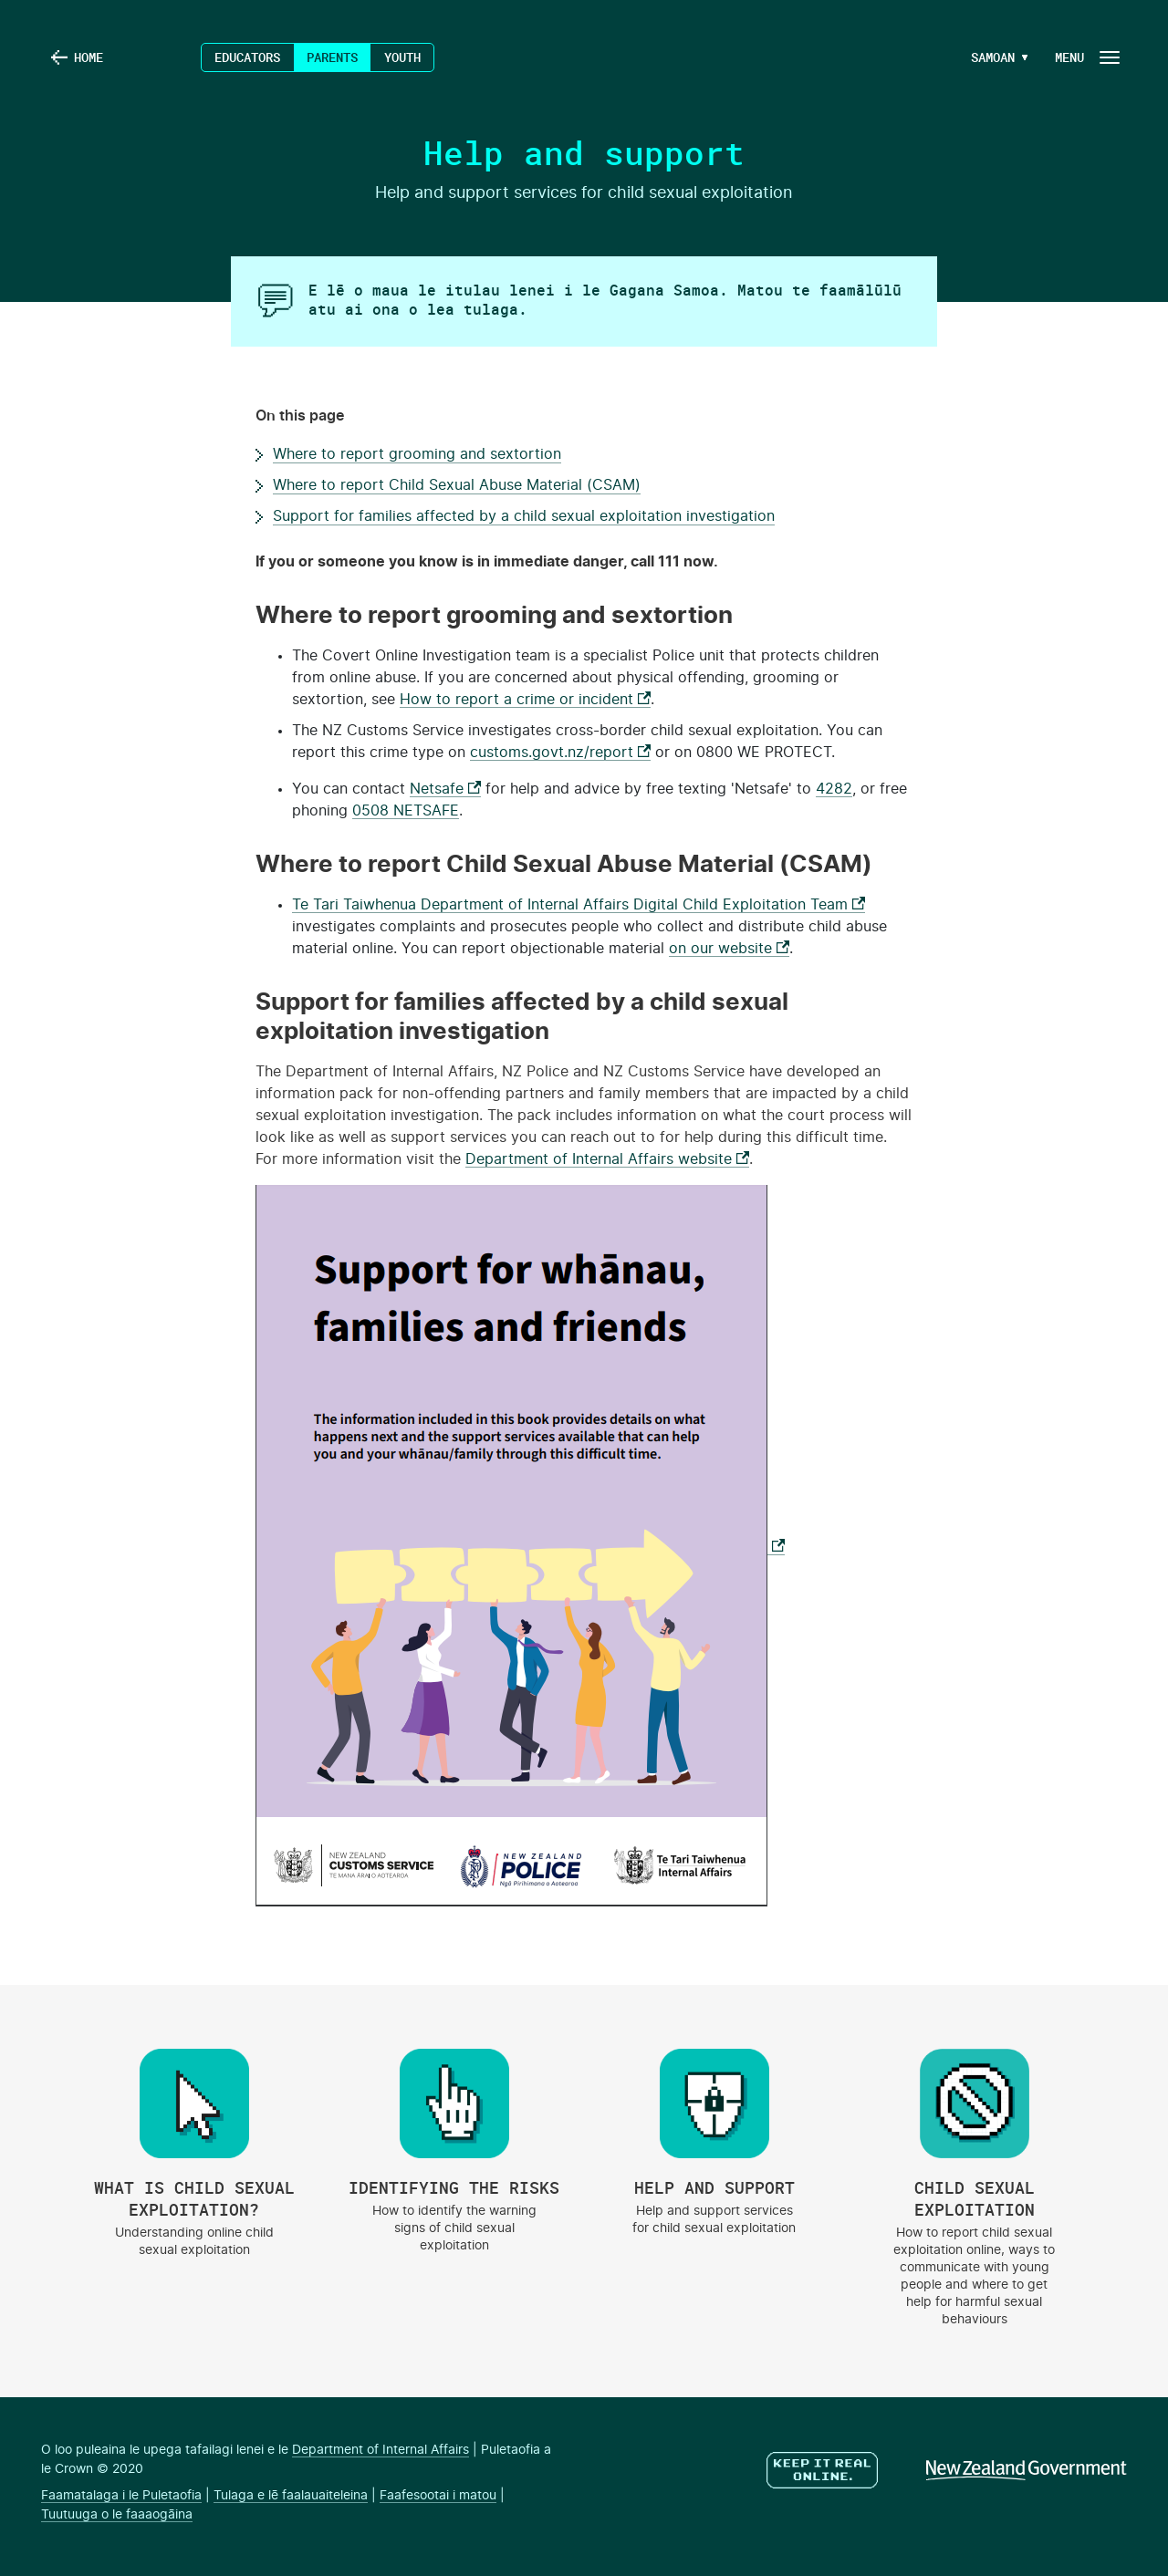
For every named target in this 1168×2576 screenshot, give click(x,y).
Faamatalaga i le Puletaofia (121, 2495)
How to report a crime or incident (525, 699)
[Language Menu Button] (989, 57)
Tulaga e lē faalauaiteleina (291, 2495)
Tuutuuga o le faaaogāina (117, 2514)
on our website (729, 948)
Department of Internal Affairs (380, 2450)
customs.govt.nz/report (560, 752)
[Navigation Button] (1086, 57)
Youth (402, 57)
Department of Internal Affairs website (607, 1159)
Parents (332, 57)
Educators (247, 57)
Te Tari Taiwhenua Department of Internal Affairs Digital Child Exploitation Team (578, 905)
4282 (834, 789)
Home (88, 57)
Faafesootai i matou (438, 2495)
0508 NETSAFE (405, 811)
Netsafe (445, 789)
